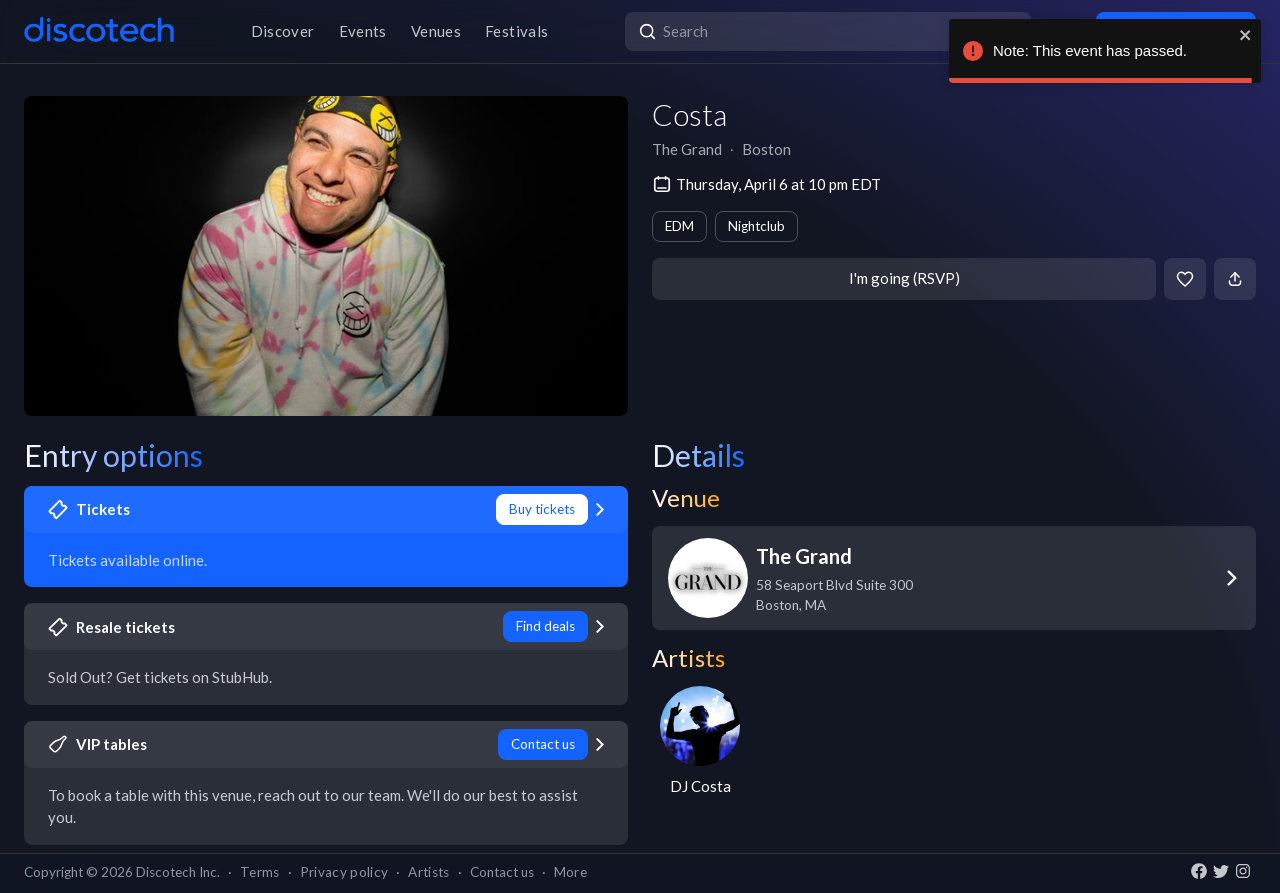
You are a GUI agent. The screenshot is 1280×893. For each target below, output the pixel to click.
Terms (260, 872)
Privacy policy (344, 872)
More (570, 872)
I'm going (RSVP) (904, 278)
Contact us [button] (502, 872)
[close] (1246, 35)
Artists (428, 872)
